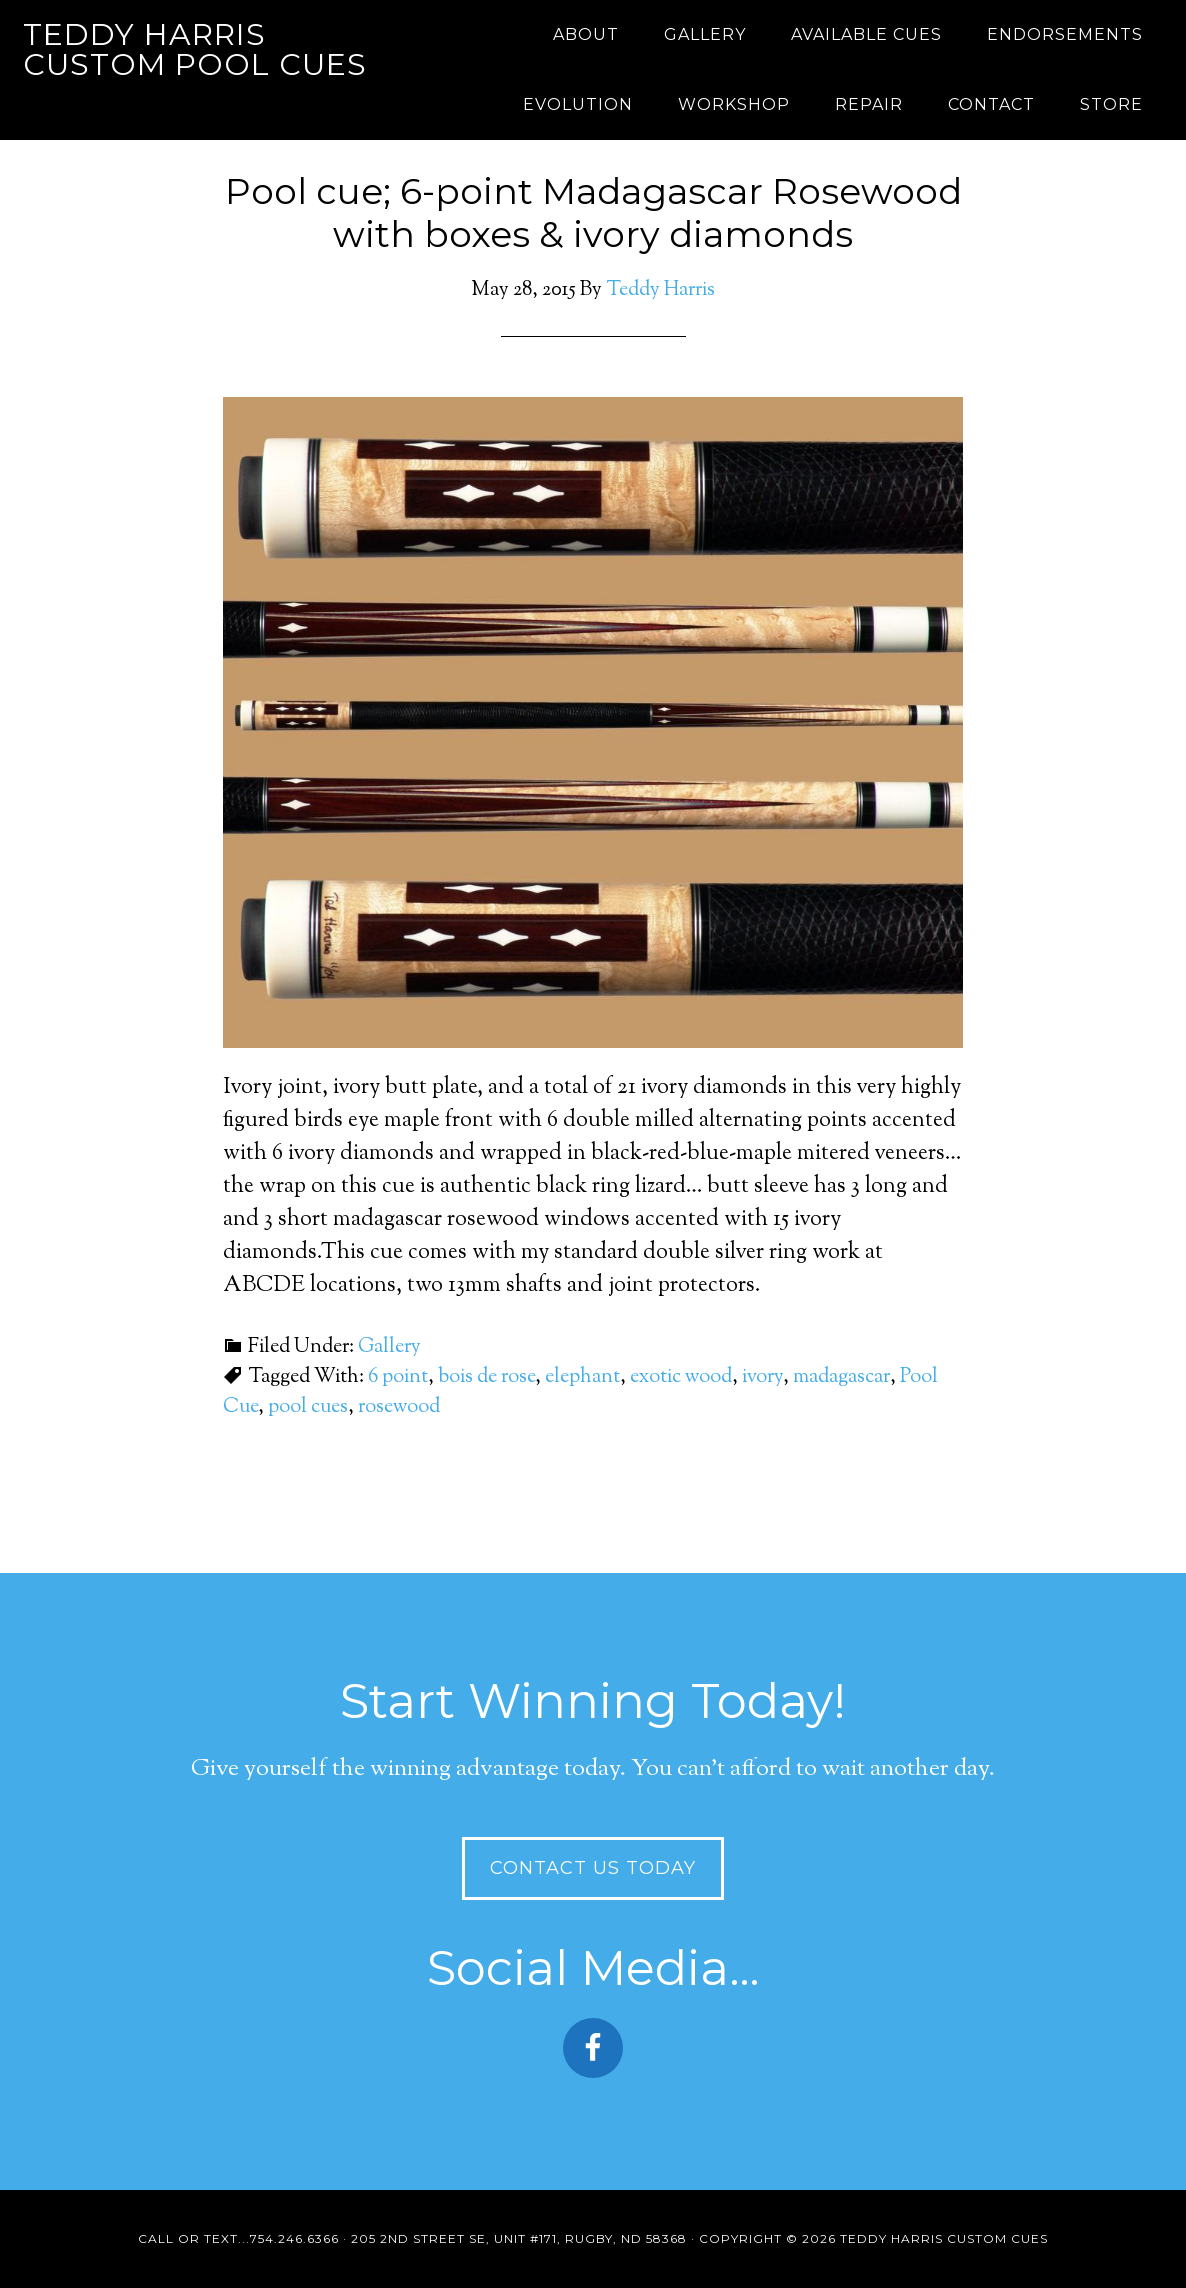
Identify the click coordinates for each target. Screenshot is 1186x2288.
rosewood (399, 1407)
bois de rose (486, 1377)
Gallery (389, 1347)
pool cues (308, 1407)
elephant (582, 1377)
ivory (762, 1377)
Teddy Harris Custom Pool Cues (195, 49)
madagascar (841, 1377)
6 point (398, 1377)
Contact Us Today (593, 1868)
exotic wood (681, 1377)
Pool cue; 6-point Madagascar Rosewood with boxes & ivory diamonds (593, 212)
